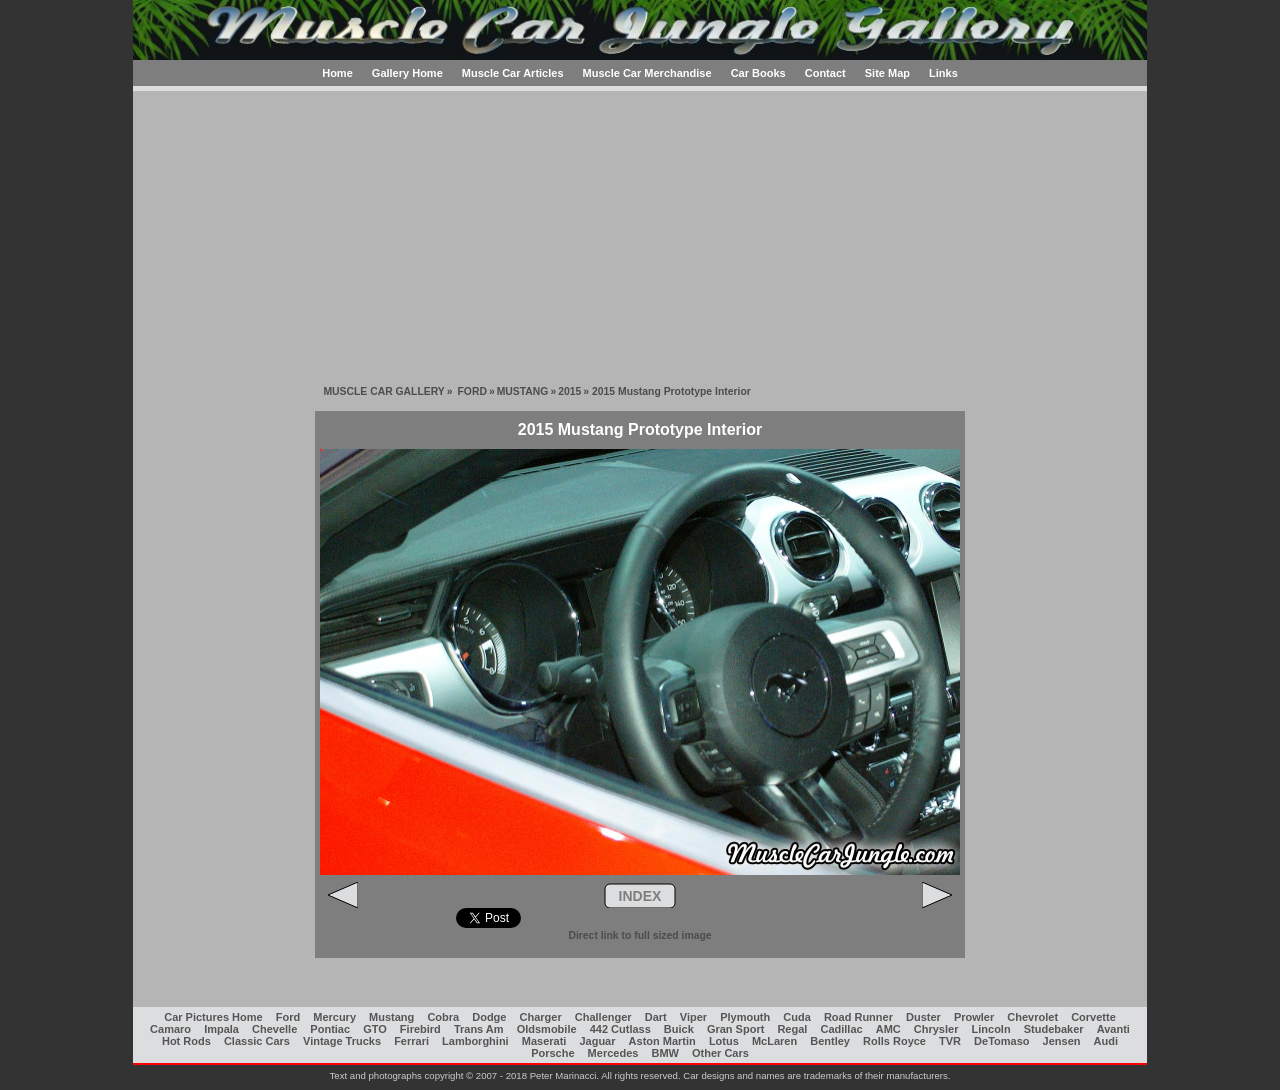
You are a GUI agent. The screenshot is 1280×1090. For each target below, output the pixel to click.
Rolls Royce (894, 1041)
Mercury (334, 1017)
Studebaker (1054, 1029)
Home (337, 73)
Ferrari (411, 1041)
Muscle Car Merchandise (647, 73)
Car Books (758, 73)
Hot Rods (186, 1041)
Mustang (391, 1017)
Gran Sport (735, 1029)
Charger (541, 1017)
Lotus (724, 1041)
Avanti (1113, 1029)
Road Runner (858, 1017)
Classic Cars (257, 1041)
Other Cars (720, 1053)
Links (943, 73)
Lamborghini (475, 1041)
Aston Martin (662, 1041)
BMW (665, 1053)
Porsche (552, 1053)
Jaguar (597, 1041)
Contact (825, 73)
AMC (888, 1029)
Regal (792, 1029)
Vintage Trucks (342, 1041)
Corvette (1093, 1017)
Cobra (443, 1017)
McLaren (774, 1041)
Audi (1106, 1041)
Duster (923, 1017)
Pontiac (330, 1029)
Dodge (489, 1017)
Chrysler (936, 1029)
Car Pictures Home (213, 1017)
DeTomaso (1001, 1041)
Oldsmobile (547, 1029)
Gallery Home (407, 73)
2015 (569, 391)
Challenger (603, 1017)
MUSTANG (523, 391)
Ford (288, 1017)
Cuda (797, 1017)
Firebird (420, 1029)
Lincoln (991, 1029)
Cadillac (841, 1029)
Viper (693, 1017)
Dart (656, 1017)
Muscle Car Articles (513, 73)
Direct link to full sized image (639, 935)
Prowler (974, 1017)
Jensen (1062, 1041)
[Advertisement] (640, 231)
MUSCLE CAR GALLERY (383, 391)
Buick (679, 1029)
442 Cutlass (620, 1029)
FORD (471, 391)
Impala (221, 1029)
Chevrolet (1032, 1017)
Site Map (887, 73)
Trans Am (479, 1029)
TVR (950, 1041)
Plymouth (745, 1017)
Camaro (170, 1029)
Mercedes (613, 1053)
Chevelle (274, 1029)
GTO (375, 1029)
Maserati (544, 1041)
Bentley (830, 1041)
